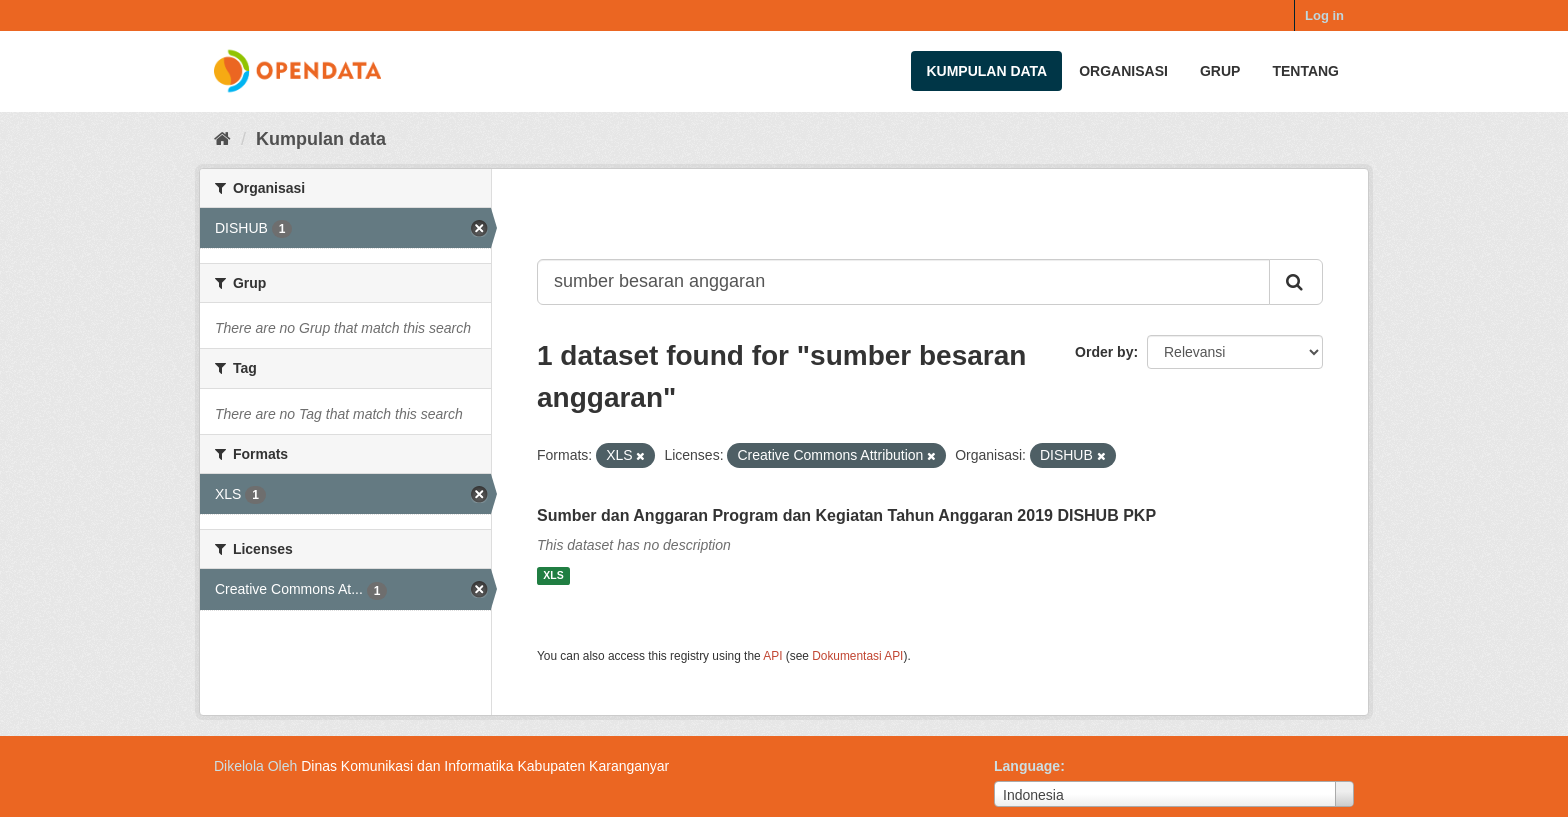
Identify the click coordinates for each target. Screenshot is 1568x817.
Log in (1324, 15)
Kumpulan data (986, 71)
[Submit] (1296, 282)
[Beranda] (222, 139)
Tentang (1305, 71)
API (772, 656)
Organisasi (1123, 71)
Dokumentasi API (857, 656)
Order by (1104, 352)
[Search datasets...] (903, 282)
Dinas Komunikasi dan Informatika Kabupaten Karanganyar (485, 766)
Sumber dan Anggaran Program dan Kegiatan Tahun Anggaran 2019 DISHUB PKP (846, 515)
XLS (553, 576)
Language (1027, 766)
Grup (1220, 71)
